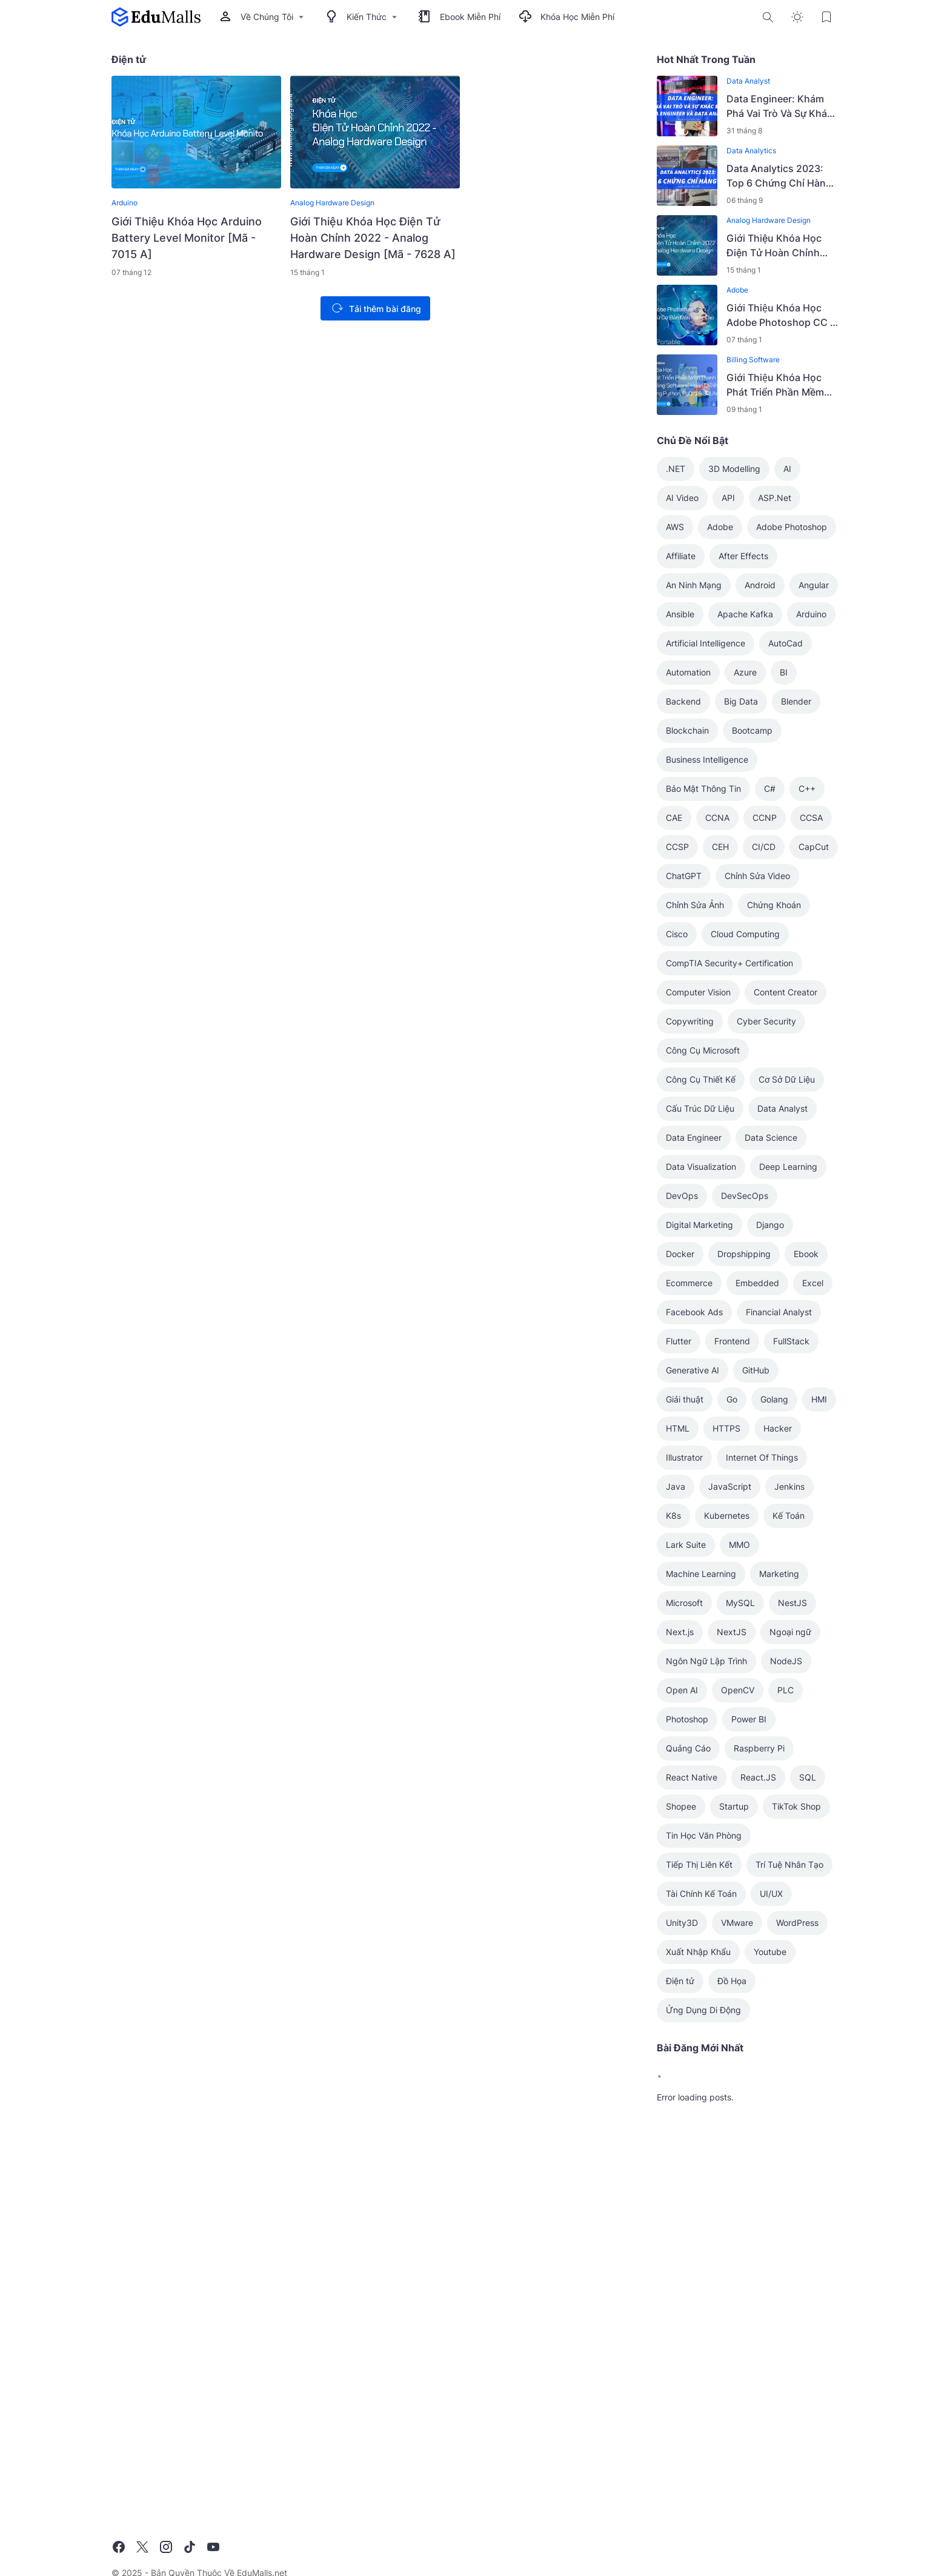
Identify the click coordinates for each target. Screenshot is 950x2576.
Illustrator (684, 1457)
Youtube (770, 1952)
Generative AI (692, 1370)
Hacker (777, 1428)
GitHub (755, 1370)
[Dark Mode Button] (797, 17)
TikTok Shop (796, 1806)
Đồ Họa (731, 1981)
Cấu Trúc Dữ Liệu (700, 1108)
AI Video (682, 498)
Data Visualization (701, 1166)
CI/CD (764, 847)
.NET (675, 468)
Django (770, 1225)
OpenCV (737, 1690)
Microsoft (684, 1603)
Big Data (741, 701)
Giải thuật (684, 1399)
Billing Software (753, 359)
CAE (674, 817)
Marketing (779, 1574)
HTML (677, 1428)
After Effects (743, 556)
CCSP (677, 847)
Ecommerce (689, 1283)
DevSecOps (744, 1195)
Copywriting (690, 1021)
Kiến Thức (362, 17)
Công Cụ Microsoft (703, 1050)
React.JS (758, 1777)
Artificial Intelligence (705, 643)
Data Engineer (694, 1137)
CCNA (717, 817)
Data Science (771, 1137)
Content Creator (785, 992)
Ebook (806, 1254)
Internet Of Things (762, 1457)
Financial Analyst (779, 1312)
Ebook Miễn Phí (459, 17)
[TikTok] (189, 2547)
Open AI (682, 1690)
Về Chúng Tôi (263, 17)
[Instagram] (166, 2547)
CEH (720, 847)
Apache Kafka (745, 614)
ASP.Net (774, 498)
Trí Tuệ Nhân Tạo (789, 1864)
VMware (737, 1922)
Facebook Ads (694, 1312)
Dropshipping (744, 1254)
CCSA (811, 817)
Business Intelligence (707, 759)
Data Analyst (748, 80)
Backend (683, 701)
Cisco (677, 934)
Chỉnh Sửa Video (757, 876)
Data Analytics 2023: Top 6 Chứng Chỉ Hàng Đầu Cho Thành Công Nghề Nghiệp (779, 176)
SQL (807, 1777)
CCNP (764, 817)
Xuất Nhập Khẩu (698, 1952)
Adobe (737, 289)
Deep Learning (788, 1166)
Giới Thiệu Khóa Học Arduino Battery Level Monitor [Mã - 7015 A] (186, 238)
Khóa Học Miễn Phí (566, 17)
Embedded (757, 1283)
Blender (796, 701)
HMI (819, 1399)
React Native (691, 1777)
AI (787, 468)
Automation (688, 672)
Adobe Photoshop (791, 527)
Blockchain (687, 730)
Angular (814, 585)
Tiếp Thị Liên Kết (699, 1864)
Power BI (748, 1719)
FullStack (791, 1341)
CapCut (814, 847)
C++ (807, 788)
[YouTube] (213, 2547)
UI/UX (771, 1893)
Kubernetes (726, 1515)
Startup (734, 1806)
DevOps (682, 1195)
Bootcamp (752, 730)
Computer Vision (698, 992)
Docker (680, 1254)
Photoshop (687, 1719)
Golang (774, 1399)
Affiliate (681, 556)
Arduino (124, 202)
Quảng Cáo (688, 1748)
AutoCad (785, 643)
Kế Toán (788, 1515)
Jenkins (789, 1486)
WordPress (797, 1922)
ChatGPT (684, 876)
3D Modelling (734, 468)
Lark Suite (686, 1544)
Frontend (732, 1341)
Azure (745, 672)
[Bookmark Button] (826, 17)
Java (675, 1486)
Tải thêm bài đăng (374, 308)
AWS (675, 527)
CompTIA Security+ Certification (729, 963)
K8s (673, 1515)
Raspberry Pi (759, 1748)
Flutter (678, 1341)
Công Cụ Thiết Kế (701, 1079)
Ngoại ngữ (790, 1632)
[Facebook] (118, 2547)
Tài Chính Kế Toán (701, 1893)
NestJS (792, 1603)
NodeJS (786, 1661)
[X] (142, 2547)
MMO (739, 1544)
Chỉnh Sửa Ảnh (695, 905)
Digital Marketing (699, 1225)
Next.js (680, 1632)
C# (770, 788)
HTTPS (726, 1428)
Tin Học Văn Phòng (704, 1835)
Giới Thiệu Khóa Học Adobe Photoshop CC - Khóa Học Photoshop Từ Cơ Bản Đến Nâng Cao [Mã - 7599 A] (780, 316)
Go (731, 1399)
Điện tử (680, 1981)
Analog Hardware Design (332, 202)
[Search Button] (768, 17)
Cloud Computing (745, 934)
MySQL (740, 1603)
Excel (812, 1283)
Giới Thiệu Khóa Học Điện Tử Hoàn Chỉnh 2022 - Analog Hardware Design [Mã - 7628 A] (373, 238)
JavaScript (729, 1486)
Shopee (681, 1806)
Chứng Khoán (774, 905)
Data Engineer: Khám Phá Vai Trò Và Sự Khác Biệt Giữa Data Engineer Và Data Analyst (781, 107)
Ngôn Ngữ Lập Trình (706, 1661)
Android (760, 585)
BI (784, 672)
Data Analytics (751, 150)
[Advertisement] (748, 2303)
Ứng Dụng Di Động (703, 2010)
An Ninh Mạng (694, 585)
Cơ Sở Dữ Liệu (787, 1079)
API (728, 498)
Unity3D (682, 1922)
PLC (785, 1690)
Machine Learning (701, 1574)
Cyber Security (766, 1021)
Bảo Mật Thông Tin (703, 788)
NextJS (731, 1632)
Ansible (680, 614)
